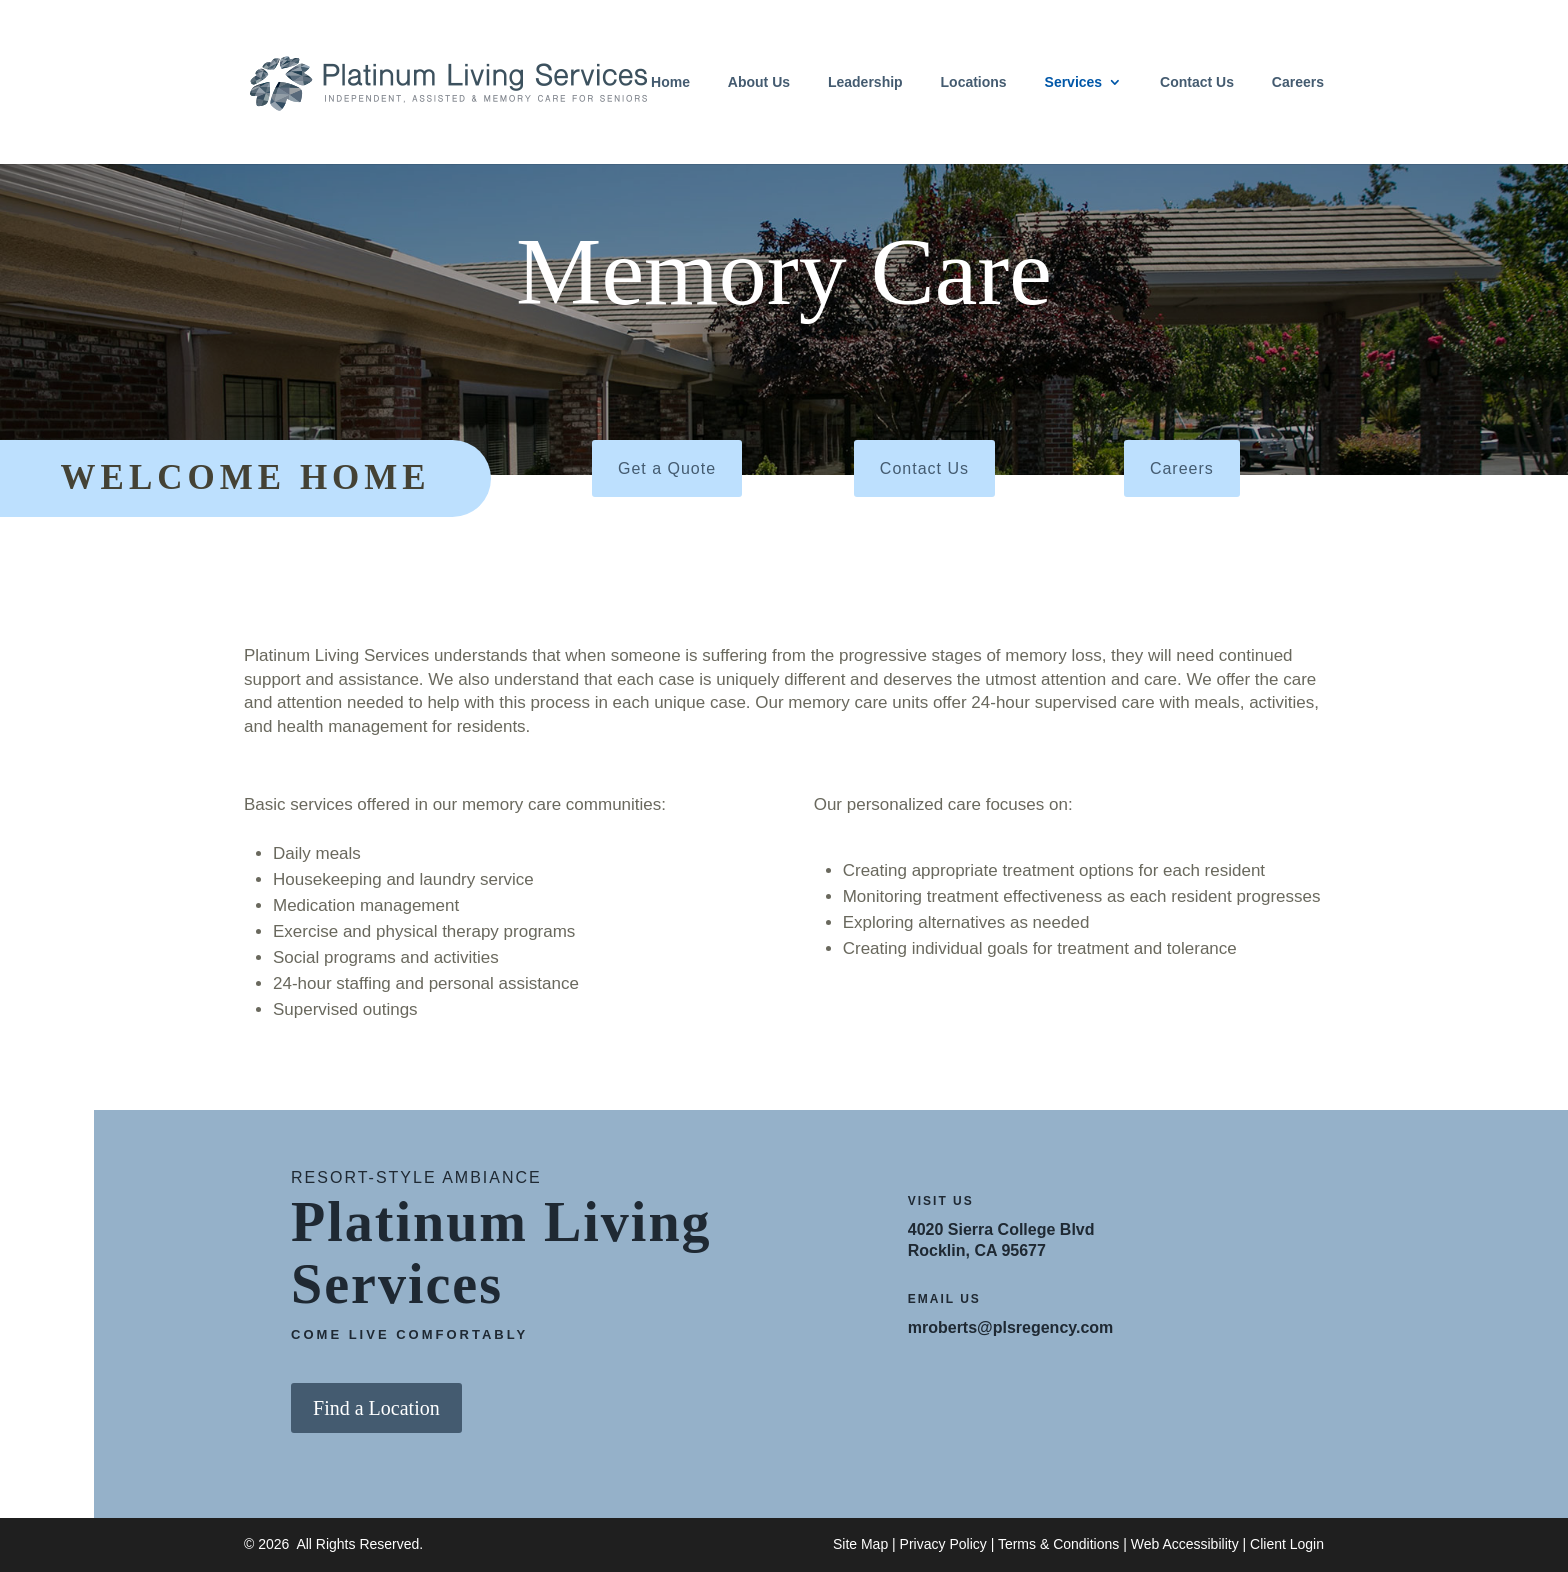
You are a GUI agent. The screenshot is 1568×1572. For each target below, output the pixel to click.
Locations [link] (974, 82)
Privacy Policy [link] (943, 1544)
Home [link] (670, 82)
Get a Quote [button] (667, 468)
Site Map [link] (860, 1544)
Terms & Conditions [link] (1058, 1544)
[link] (448, 81)
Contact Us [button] (924, 468)
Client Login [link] (1287, 1544)
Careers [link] (1298, 82)
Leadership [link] (865, 82)
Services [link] (1074, 82)
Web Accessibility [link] (1185, 1544)
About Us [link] (759, 82)
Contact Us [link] (1197, 82)
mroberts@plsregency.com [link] (1011, 1327)
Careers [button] (1182, 468)
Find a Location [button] (376, 1408)
